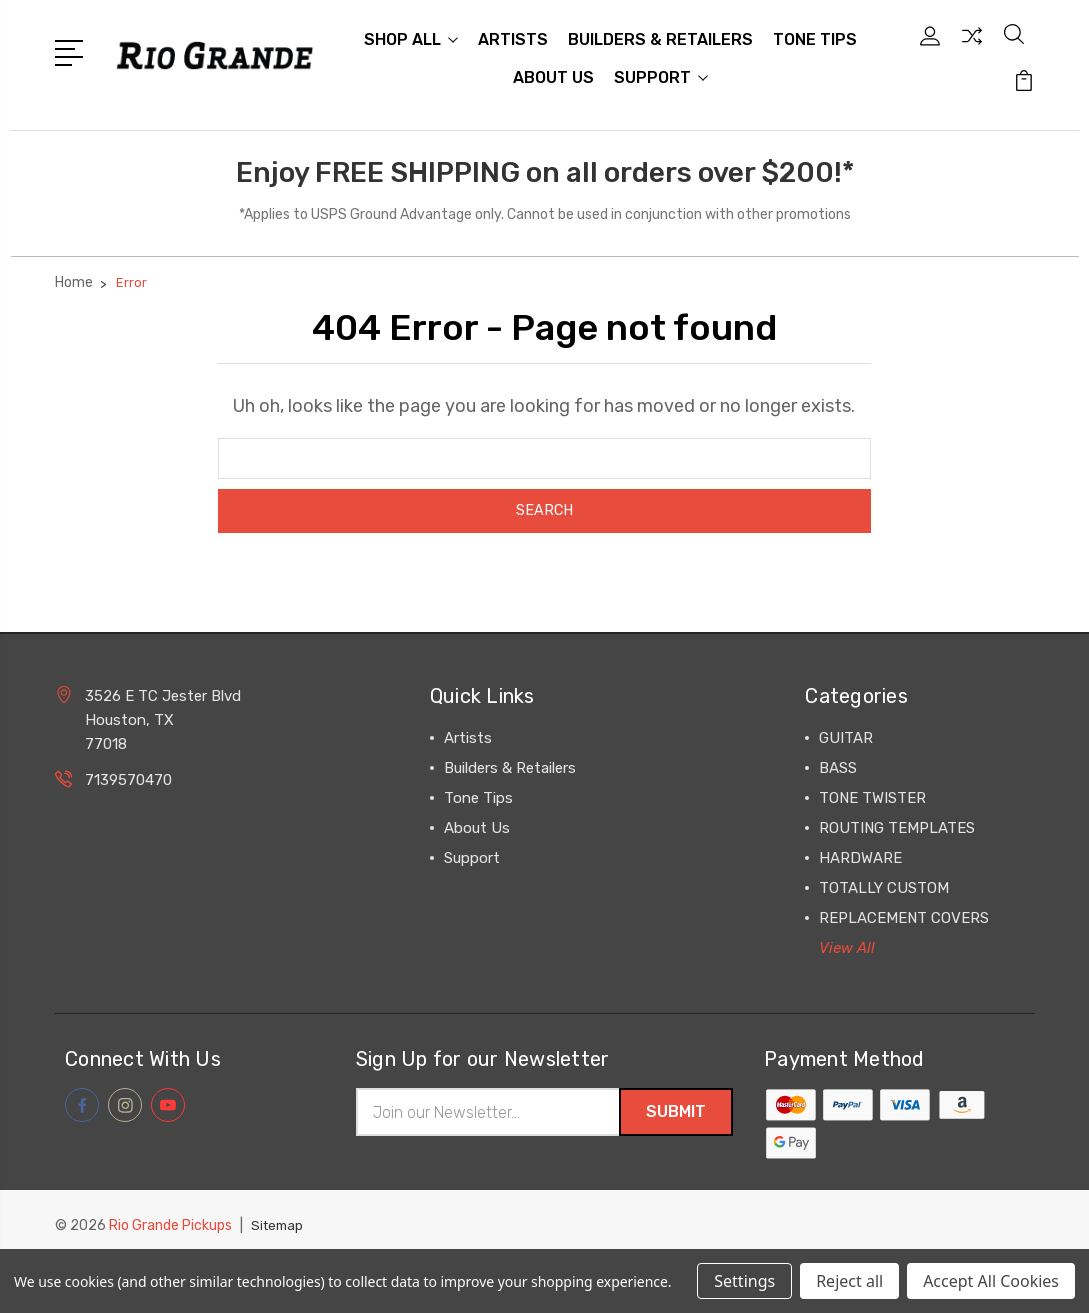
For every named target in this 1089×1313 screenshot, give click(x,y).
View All (847, 953)
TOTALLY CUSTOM (884, 893)
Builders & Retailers (660, 41)
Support (661, 79)
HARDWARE (860, 863)
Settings (744, 1281)
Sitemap (279, 1232)
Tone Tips (815, 41)
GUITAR (846, 743)
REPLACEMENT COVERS (904, 923)
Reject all (849, 1281)
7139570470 (128, 785)
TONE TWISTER (872, 803)
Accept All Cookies (991, 1281)
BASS (838, 773)
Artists (513, 41)
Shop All (411, 41)
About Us (553, 79)
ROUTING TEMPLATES (897, 833)
